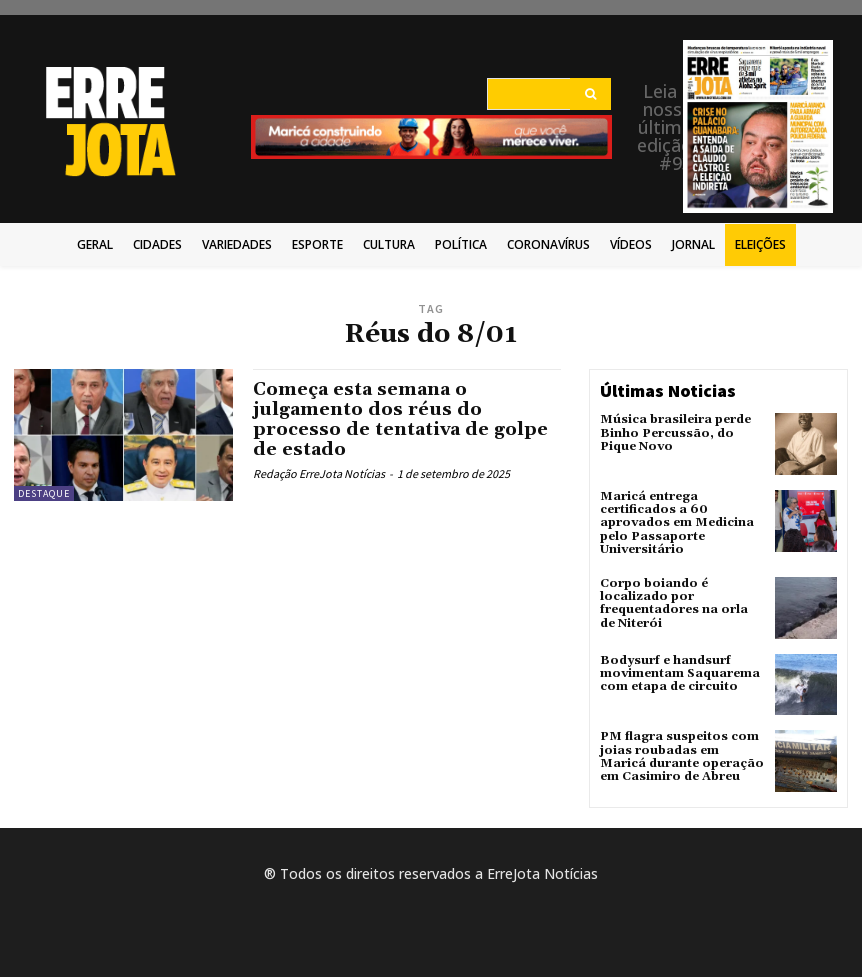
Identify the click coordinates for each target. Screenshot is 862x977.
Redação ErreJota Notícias (319, 473)
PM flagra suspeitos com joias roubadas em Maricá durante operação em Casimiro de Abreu (682, 756)
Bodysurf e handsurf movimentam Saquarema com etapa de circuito (680, 673)
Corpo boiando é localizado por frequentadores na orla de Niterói (674, 603)
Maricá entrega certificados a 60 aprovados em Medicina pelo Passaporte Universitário (677, 523)
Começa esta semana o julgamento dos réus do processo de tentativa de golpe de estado (400, 419)
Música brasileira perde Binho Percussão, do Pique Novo (675, 432)
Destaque (44, 493)
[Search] (590, 94)
